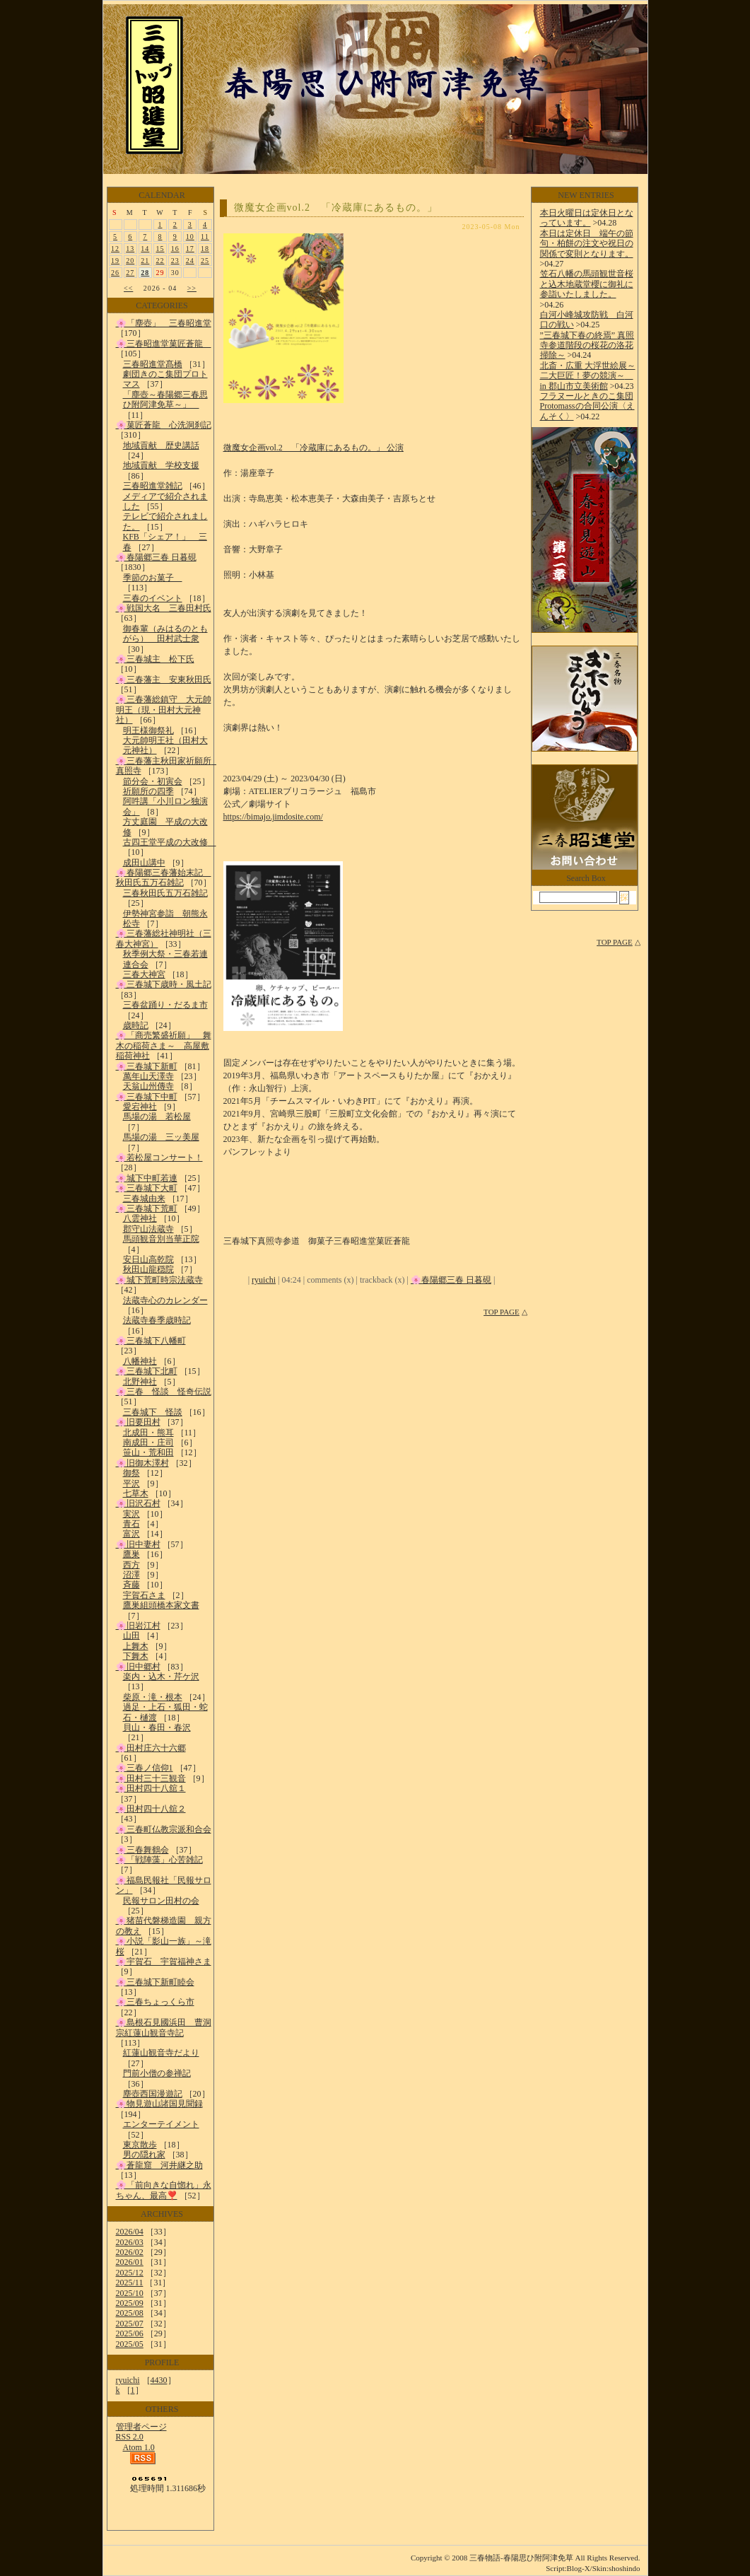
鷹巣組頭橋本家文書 (161, 1605)
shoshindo (624, 2568)
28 (145, 272)
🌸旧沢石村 (138, 1503)
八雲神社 (140, 1218)
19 (115, 260)
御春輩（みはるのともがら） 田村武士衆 (165, 633)
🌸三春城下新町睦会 (155, 1982)
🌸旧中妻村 (138, 1544)
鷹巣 (131, 1554)
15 (160, 248)
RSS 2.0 (129, 2437)
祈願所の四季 (148, 791)
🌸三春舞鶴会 (142, 1850)
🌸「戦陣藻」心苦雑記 (159, 1860)
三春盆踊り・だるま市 (165, 1005)
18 (205, 248)
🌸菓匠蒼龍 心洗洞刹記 (163, 425)
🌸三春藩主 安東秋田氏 (163, 679)
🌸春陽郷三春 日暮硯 (156, 557)
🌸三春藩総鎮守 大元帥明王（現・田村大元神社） (163, 709)
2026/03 (129, 2242)
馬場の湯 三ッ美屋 (161, 1137)
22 (160, 260)
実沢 (131, 1514)
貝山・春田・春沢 (157, 1727)
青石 (131, 1524)
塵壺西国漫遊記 (152, 2094)
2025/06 (129, 2333)
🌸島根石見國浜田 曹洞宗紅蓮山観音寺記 (163, 2027)
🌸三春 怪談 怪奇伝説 (163, 1392)
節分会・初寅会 (152, 781)
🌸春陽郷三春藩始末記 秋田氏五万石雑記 (163, 877)
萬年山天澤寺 (148, 1076)
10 (190, 236)
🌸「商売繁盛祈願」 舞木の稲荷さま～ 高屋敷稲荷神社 (163, 1045)
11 (205, 236)
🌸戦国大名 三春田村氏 (163, 608)
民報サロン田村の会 (161, 1901)
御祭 (131, 1473)
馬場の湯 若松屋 (157, 1116)
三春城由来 (144, 1199)
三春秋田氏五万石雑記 (165, 893)
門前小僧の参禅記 (157, 2073)
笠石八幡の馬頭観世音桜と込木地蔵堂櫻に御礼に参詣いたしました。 (586, 284)
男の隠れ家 (144, 2155)
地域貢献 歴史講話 (161, 445)
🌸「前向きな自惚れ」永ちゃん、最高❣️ (163, 2190)
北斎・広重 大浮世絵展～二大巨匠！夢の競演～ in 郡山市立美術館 (587, 376)
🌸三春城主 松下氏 (155, 659)
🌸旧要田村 (138, 1422)
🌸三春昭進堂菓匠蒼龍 (163, 344)
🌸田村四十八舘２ (151, 1809)
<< (128, 288)
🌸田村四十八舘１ (151, 1788)
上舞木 (135, 1646)
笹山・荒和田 (148, 1452)
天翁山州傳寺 (148, 1086)
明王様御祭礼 (148, 730)
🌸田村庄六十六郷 (151, 1748)
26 (115, 272)
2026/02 (129, 2252)
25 (205, 260)
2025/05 (129, 2344)
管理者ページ (141, 2427)
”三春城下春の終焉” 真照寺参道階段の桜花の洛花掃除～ (587, 345)
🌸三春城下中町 (146, 1097)
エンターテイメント (161, 2124)
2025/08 (129, 2313)
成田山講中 (144, 863)
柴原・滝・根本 (152, 1697)
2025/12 (129, 2273)
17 (190, 248)
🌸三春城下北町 (146, 1371)
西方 (131, 1565)
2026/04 (129, 2232)
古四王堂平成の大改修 (169, 842)
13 (130, 248)
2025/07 (129, 2324)
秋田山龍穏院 (148, 1269)
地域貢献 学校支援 (161, 465)
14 (145, 248)
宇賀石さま (144, 1595)
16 (175, 248)
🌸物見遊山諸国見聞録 (159, 2104)
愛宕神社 (140, 1107)
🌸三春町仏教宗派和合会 (163, 1829)
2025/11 (129, 2282)
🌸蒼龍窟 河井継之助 (159, 2165)
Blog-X (578, 2568)
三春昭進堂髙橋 (152, 364)
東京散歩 (140, 2145)
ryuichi (128, 2380)
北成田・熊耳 (148, 1433)
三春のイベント (152, 598)
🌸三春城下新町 (146, 1066)
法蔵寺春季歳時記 (157, 1320)
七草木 (135, 1493)
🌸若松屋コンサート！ (159, 1157)
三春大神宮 (144, 974)
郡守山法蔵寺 (148, 1229)
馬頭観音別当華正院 (161, 1239)
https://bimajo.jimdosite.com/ (273, 817)
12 (115, 248)
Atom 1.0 (139, 2447)
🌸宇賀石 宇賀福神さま (163, 1961)
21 (145, 260)
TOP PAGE (502, 1311)
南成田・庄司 (148, 1442)
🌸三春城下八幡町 (151, 1341)
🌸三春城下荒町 (146, 1208)
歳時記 (135, 1025)
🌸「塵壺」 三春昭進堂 (163, 323)
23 (175, 260)
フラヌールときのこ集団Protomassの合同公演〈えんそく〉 (587, 406)
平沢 (131, 1483)
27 (130, 272)
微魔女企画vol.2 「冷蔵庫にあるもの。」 (336, 207)
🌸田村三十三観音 (151, 1778)
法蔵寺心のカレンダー (165, 1300)
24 (190, 260)
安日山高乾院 (148, 1259)
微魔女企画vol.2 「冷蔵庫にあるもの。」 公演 (313, 448)
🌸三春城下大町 (146, 1188)
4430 (159, 2380)
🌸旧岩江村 (138, 1626)
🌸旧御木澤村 (142, 1463)
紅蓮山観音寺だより (161, 2053)
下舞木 (135, 1656)
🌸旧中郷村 (138, 1667)
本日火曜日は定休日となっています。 (586, 218)
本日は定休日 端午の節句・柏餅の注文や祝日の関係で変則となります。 (586, 243)
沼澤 (131, 1575)
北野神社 (140, 1382)
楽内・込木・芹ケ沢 (161, 1677)
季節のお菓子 (152, 578)
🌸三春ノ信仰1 (144, 1768)
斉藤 (131, 1585)
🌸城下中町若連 (146, 1178)
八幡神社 (140, 1361)
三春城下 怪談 (152, 1412)
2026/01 (129, 2262)
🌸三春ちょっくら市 (155, 2002)
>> (192, 288)
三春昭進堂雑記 (152, 486)
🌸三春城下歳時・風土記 (163, 984)
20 (130, 260)
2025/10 (129, 2293)
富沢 (131, 1534)
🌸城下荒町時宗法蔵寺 (159, 1280)
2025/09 (129, 2303)
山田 (131, 1635)
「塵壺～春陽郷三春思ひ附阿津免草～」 (165, 399)
